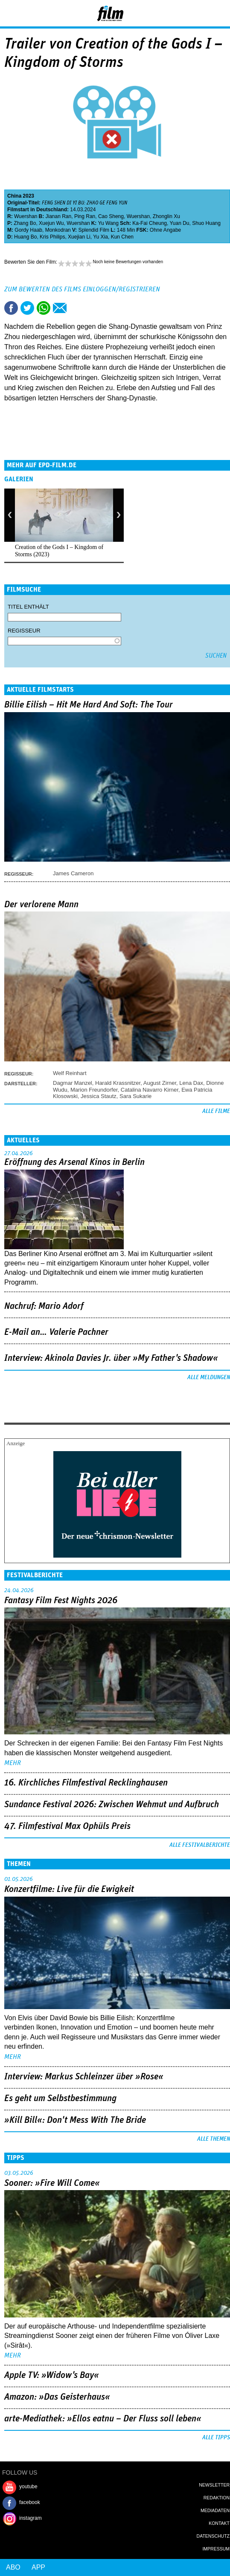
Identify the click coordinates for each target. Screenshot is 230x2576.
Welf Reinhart (70, 1073)
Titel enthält (28, 607)
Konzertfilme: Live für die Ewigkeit (69, 1889)
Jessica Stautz (98, 1096)
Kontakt (219, 2523)
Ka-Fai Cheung (149, 223)
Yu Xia (100, 237)
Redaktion (217, 2497)
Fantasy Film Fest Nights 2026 (60, 1600)
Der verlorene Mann (41, 904)
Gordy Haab (28, 230)
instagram (30, 2518)
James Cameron (73, 873)
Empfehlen (60, 308)
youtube (28, 2487)
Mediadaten (215, 2510)
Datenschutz (213, 2536)
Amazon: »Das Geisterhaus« (57, 2397)
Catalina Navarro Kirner (149, 1090)
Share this (11, 308)
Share (43, 308)
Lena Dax (191, 1083)
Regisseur (24, 630)
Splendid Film (93, 230)
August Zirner (159, 1083)
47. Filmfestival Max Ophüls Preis (67, 1826)
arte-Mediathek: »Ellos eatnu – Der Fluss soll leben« (102, 2419)
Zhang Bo (25, 223)
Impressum (216, 2548)
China (14, 196)
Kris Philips (52, 237)
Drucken (76, 308)
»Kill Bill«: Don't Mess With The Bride (75, 2120)
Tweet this (27, 308)
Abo (13, 2567)
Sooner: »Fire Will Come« (52, 2183)
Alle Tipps (216, 2438)
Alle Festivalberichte (199, 1845)
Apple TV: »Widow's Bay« (51, 2375)
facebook (29, 2502)
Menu (10, 12)
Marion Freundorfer (94, 1090)
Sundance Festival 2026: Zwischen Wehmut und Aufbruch (111, 1804)
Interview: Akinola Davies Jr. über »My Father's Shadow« (111, 1358)
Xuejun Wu (51, 223)
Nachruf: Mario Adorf (44, 1306)
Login (200, 14)
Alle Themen (213, 2139)
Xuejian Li (79, 237)
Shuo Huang (206, 223)
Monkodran (58, 230)
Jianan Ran (58, 216)
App (38, 2567)
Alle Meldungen (208, 1377)
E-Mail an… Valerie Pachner (56, 1332)
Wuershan (25, 216)
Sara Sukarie (135, 1096)
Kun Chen (122, 237)
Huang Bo (25, 237)
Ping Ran (84, 216)
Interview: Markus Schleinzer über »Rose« (83, 2077)
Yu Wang (108, 223)
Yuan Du (179, 223)
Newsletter (214, 2484)
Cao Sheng (111, 216)
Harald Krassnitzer (117, 1083)
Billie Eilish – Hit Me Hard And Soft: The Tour (88, 705)
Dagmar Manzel (72, 1083)
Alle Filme (216, 1111)
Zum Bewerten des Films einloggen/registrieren (82, 289)
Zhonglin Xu (166, 216)
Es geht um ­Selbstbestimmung (60, 2098)
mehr (12, 1763)
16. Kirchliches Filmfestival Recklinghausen (86, 1783)
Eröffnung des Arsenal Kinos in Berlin (74, 1162)
